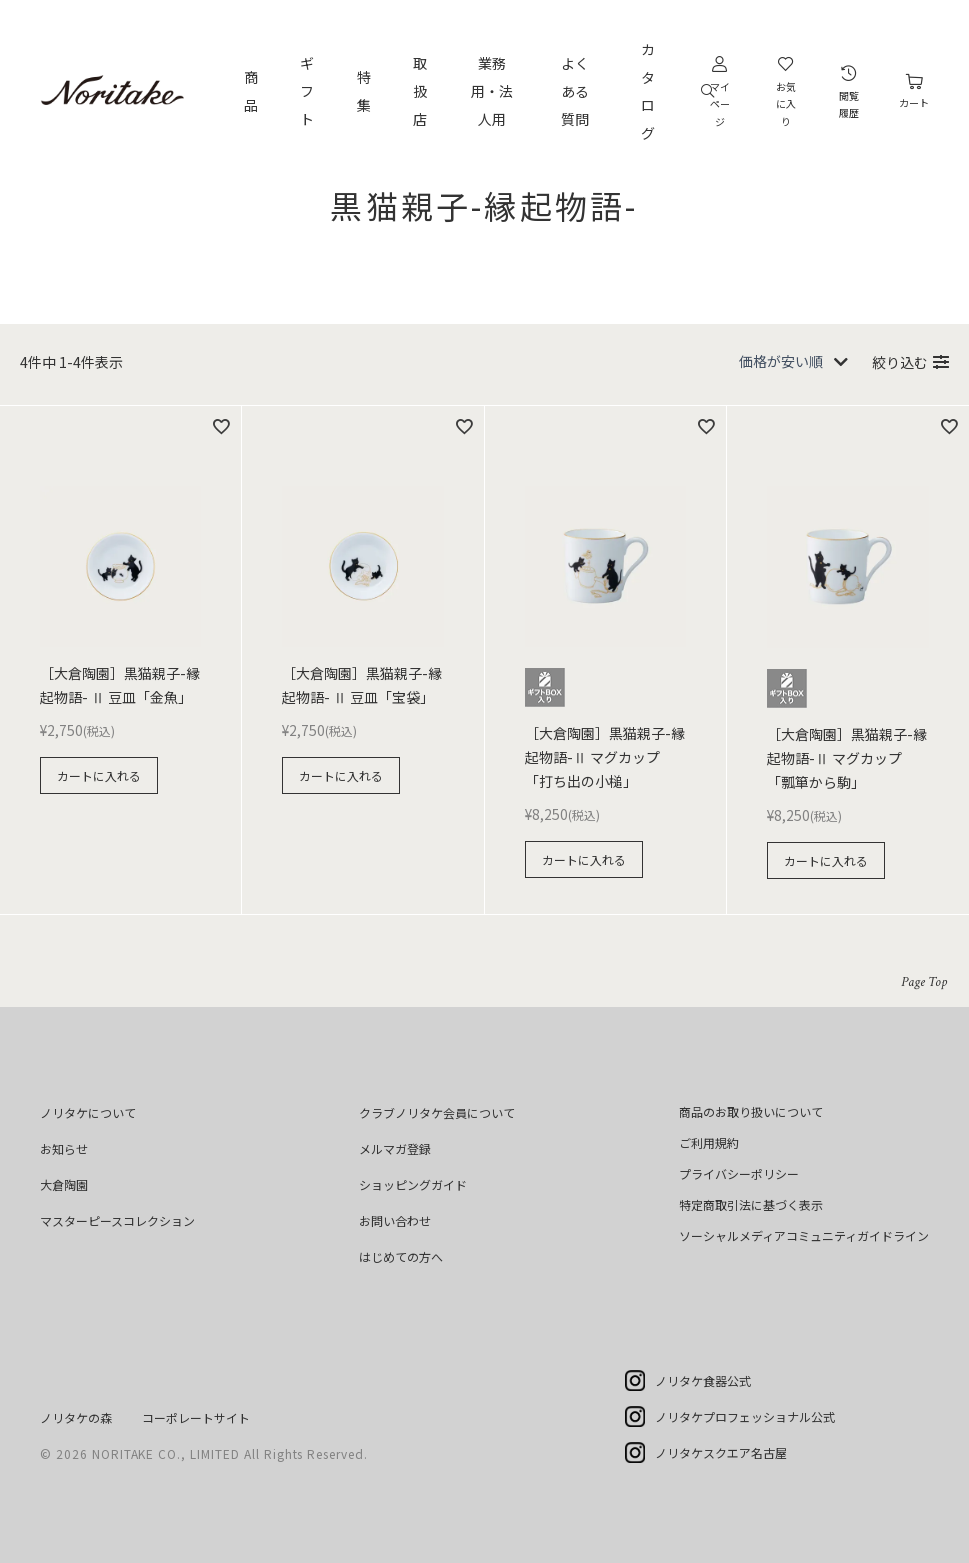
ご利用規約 (709, 1142)
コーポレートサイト (196, 1417)
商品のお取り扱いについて (751, 1111)
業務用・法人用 (492, 91)
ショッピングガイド (413, 1184)
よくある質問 (575, 91)
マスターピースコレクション (117, 1220)
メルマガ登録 (395, 1148)
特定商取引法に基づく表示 (751, 1204)
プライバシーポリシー (739, 1173)
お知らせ (64, 1148)
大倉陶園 (64, 1184)
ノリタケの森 (76, 1417)
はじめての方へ (401, 1256)
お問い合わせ (395, 1220)
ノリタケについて (88, 1112)
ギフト (307, 91)
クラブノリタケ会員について (437, 1112)
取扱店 (420, 91)
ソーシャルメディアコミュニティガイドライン (804, 1235)
